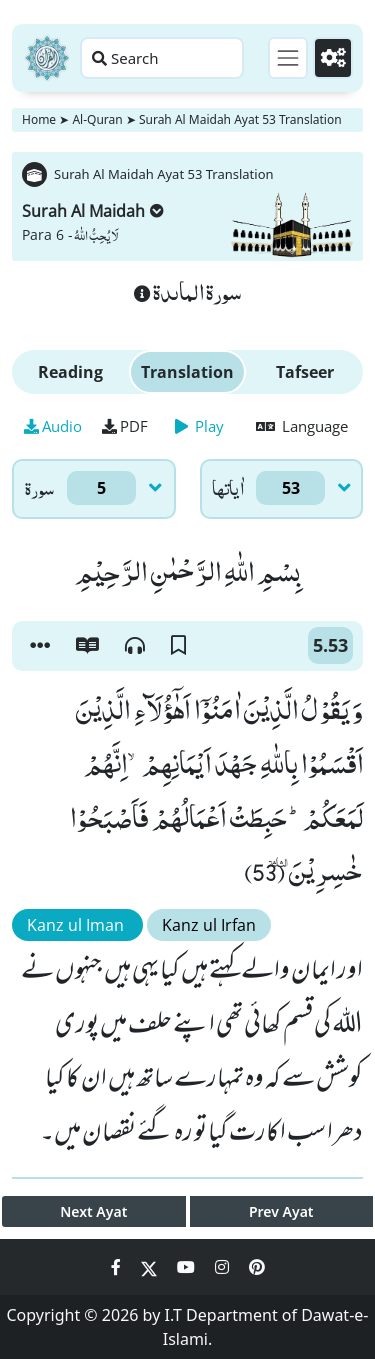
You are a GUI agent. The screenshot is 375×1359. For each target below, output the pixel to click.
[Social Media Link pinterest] (257, 1267)
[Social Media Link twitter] (151, 1267)
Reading (70, 372)
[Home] (47, 58)
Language (302, 426)
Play (199, 426)
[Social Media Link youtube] (188, 1267)
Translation (187, 372)
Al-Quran (97, 119)
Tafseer (305, 372)
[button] (40, 646)
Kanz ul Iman (77, 925)
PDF (125, 426)
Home (39, 119)
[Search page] (162, 58)
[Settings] (333, 58)
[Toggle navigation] (288, 58)
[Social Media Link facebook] (118, 1267)
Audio (53, 426)
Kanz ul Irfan (209, 925)
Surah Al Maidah (93, 211)
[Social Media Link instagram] (224, 1267)
